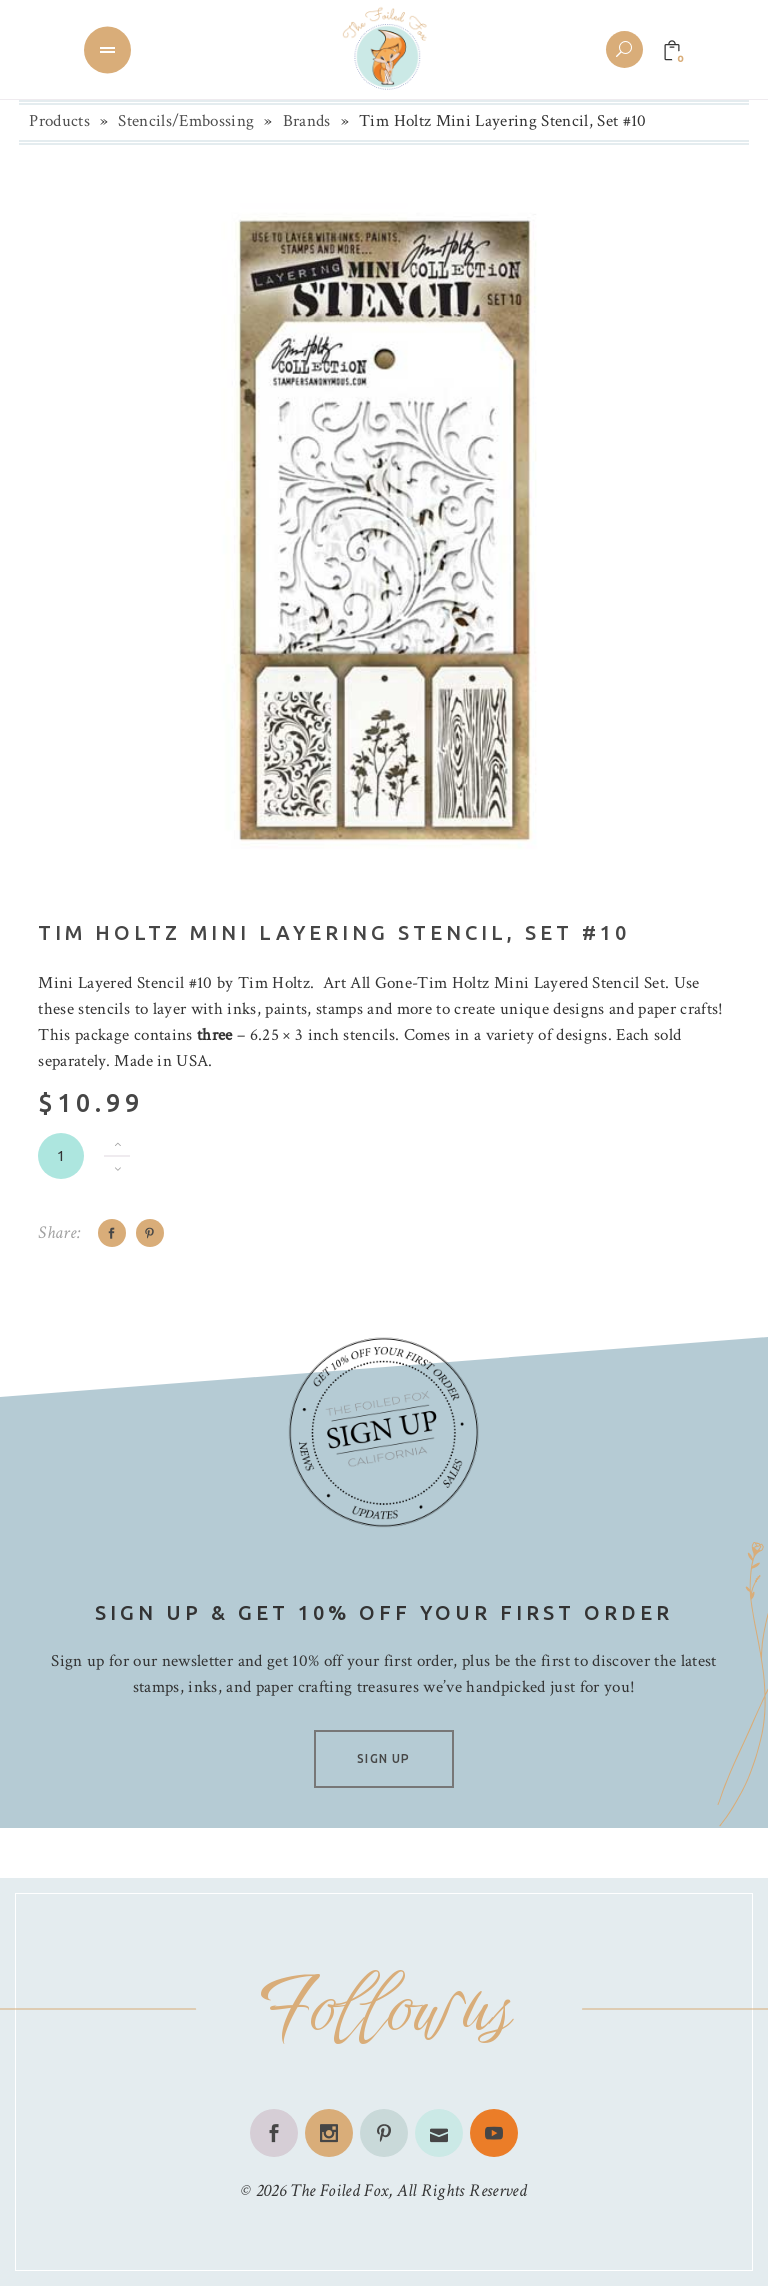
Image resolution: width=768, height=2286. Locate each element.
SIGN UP (383, 1758)
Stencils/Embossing (186, 121)
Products (59, 121)
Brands (307, 121)
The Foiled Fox (339, 2190)
